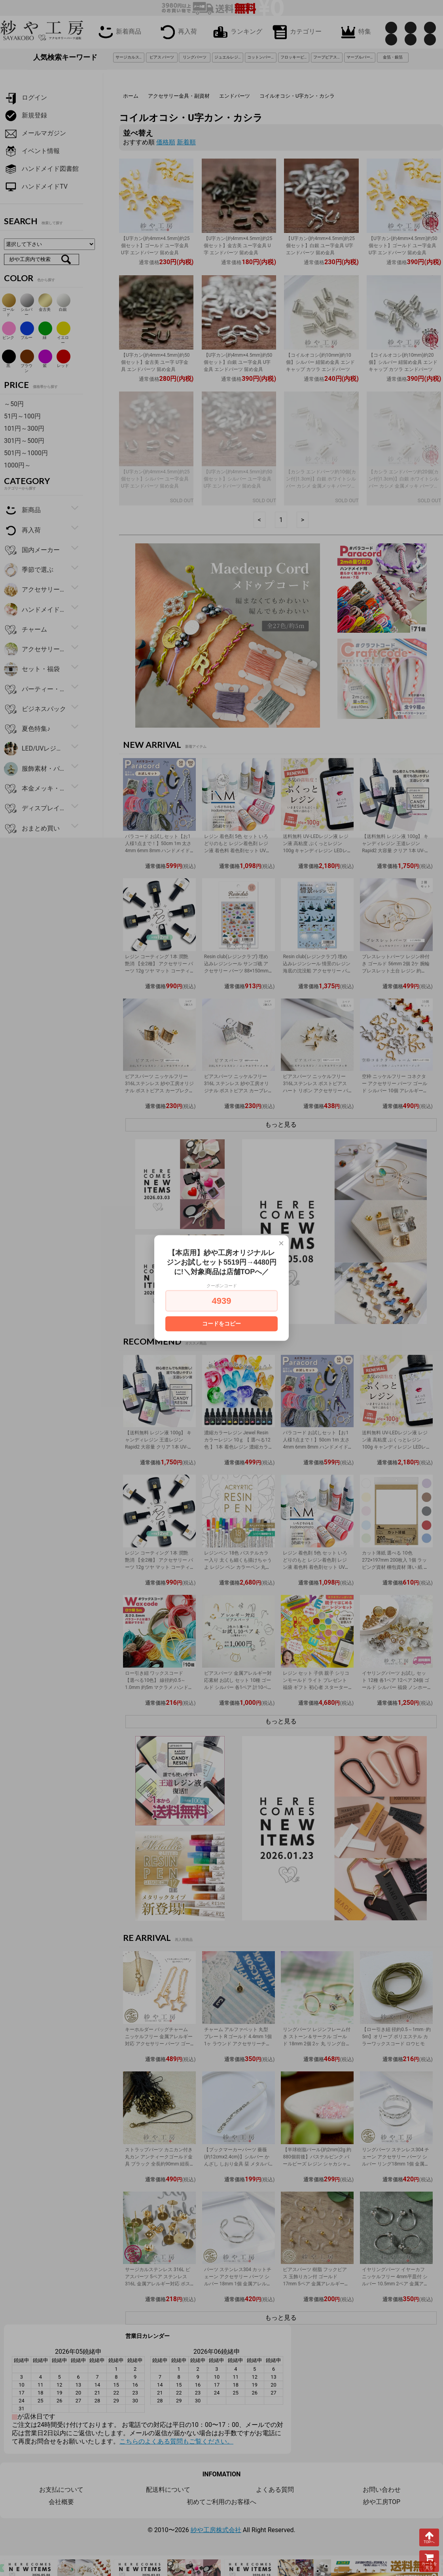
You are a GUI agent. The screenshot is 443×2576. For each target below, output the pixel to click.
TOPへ (429, 2537)
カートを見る (429, 2561)
